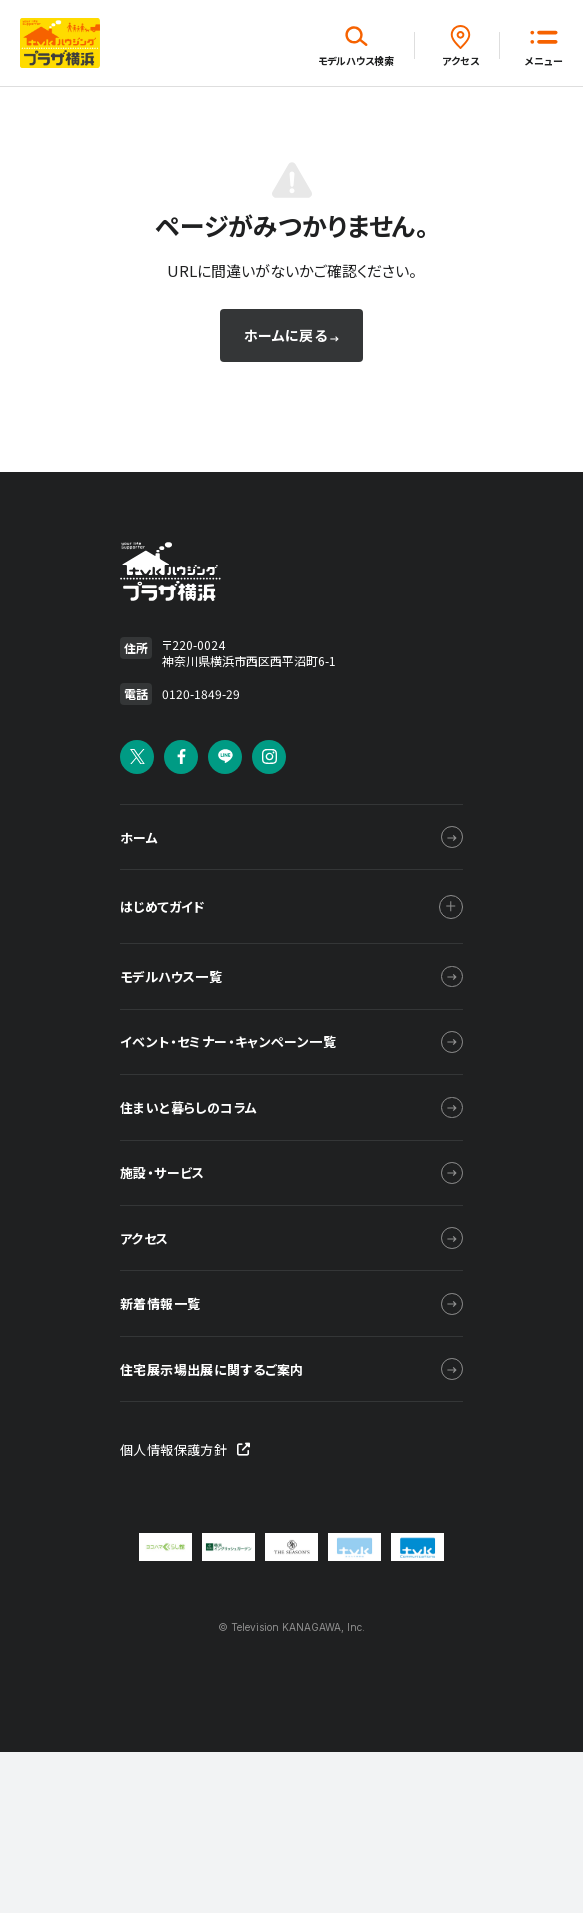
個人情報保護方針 (185, 1615)
